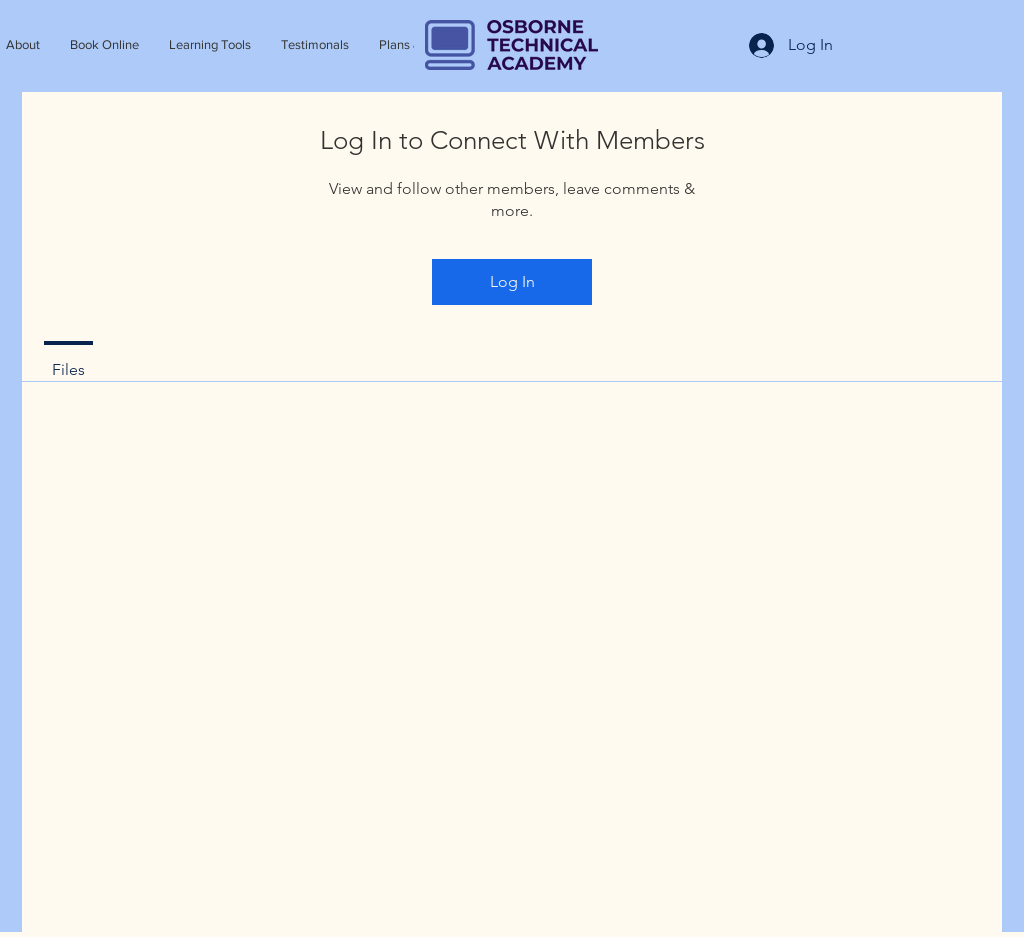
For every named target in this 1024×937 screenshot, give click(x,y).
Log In (512, 281)
